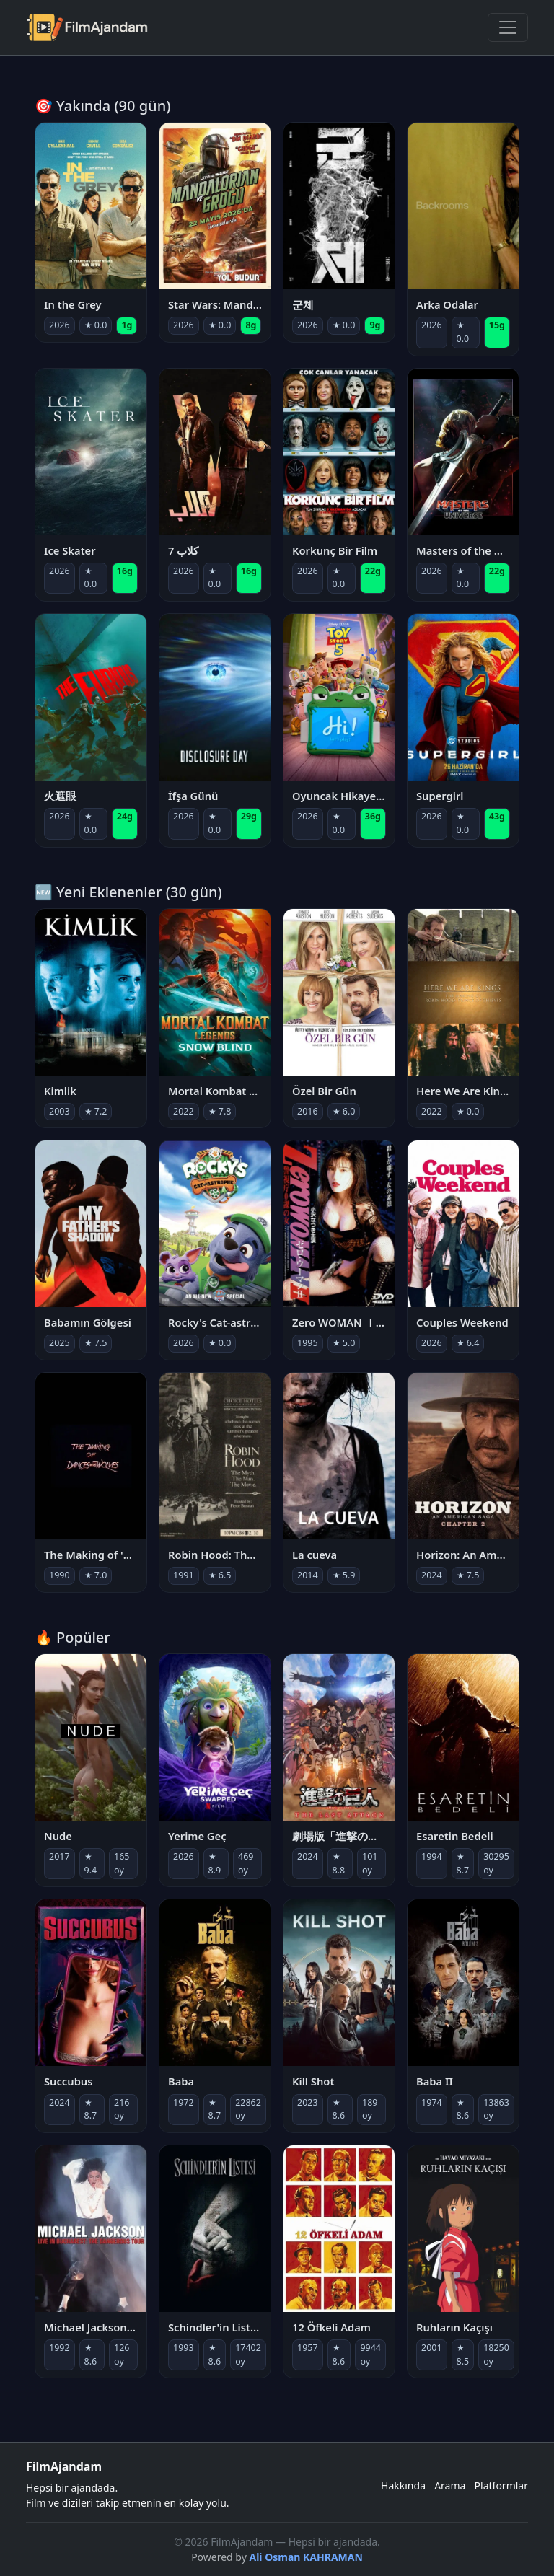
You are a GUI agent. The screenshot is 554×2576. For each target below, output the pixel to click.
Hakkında (403, 2485)
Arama (449, 2485)
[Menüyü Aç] (508, 27)
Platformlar (501, 2485)
